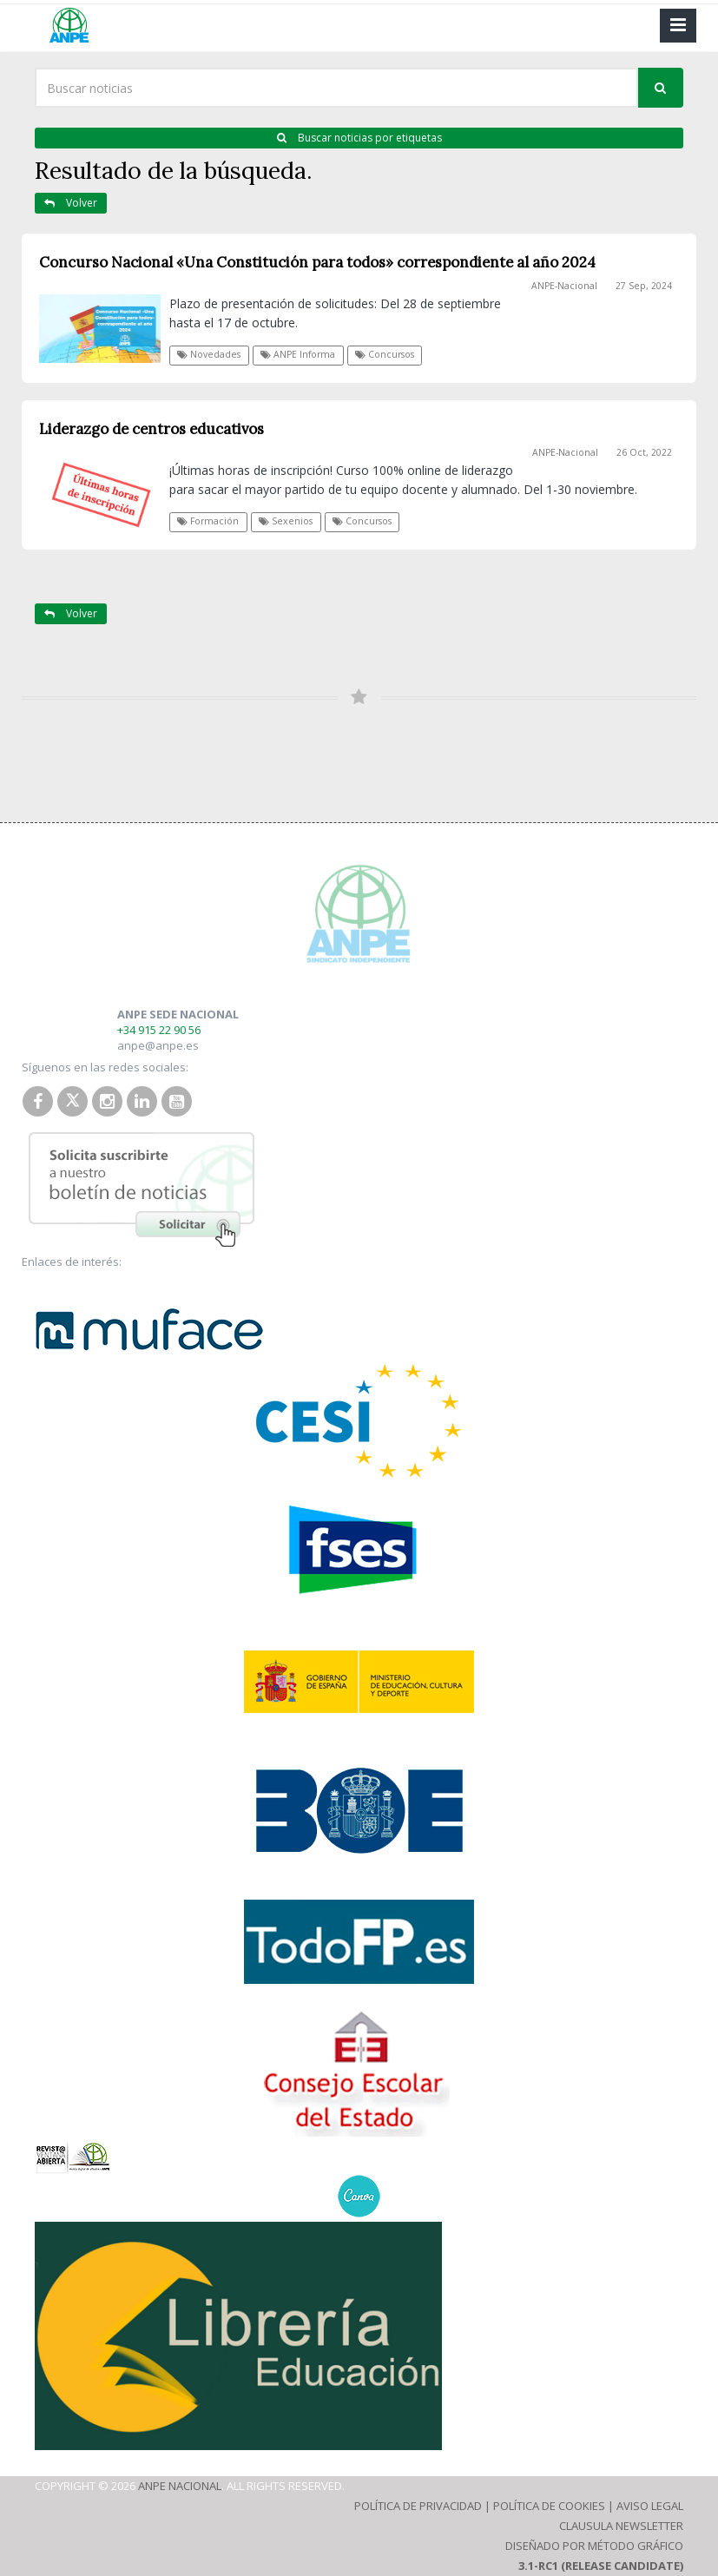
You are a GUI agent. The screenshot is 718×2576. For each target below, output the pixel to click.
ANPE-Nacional (564, 286)
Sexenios (286, 521)
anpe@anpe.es (158, 1045)
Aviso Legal (649, 2505)
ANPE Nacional (179, 2486)
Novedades (208, 354)
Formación (208, 521)
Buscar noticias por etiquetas (359, 137)
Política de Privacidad (418, 2505)
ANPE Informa (297, 354)
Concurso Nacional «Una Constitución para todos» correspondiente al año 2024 (317, 262)
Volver (70, 202)
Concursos (384, 354)
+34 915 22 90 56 (159, 1030)
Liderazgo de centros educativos (151, 428)
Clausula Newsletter (621, 2525)
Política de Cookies (549, 2505)
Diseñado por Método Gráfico (594, 2545)
